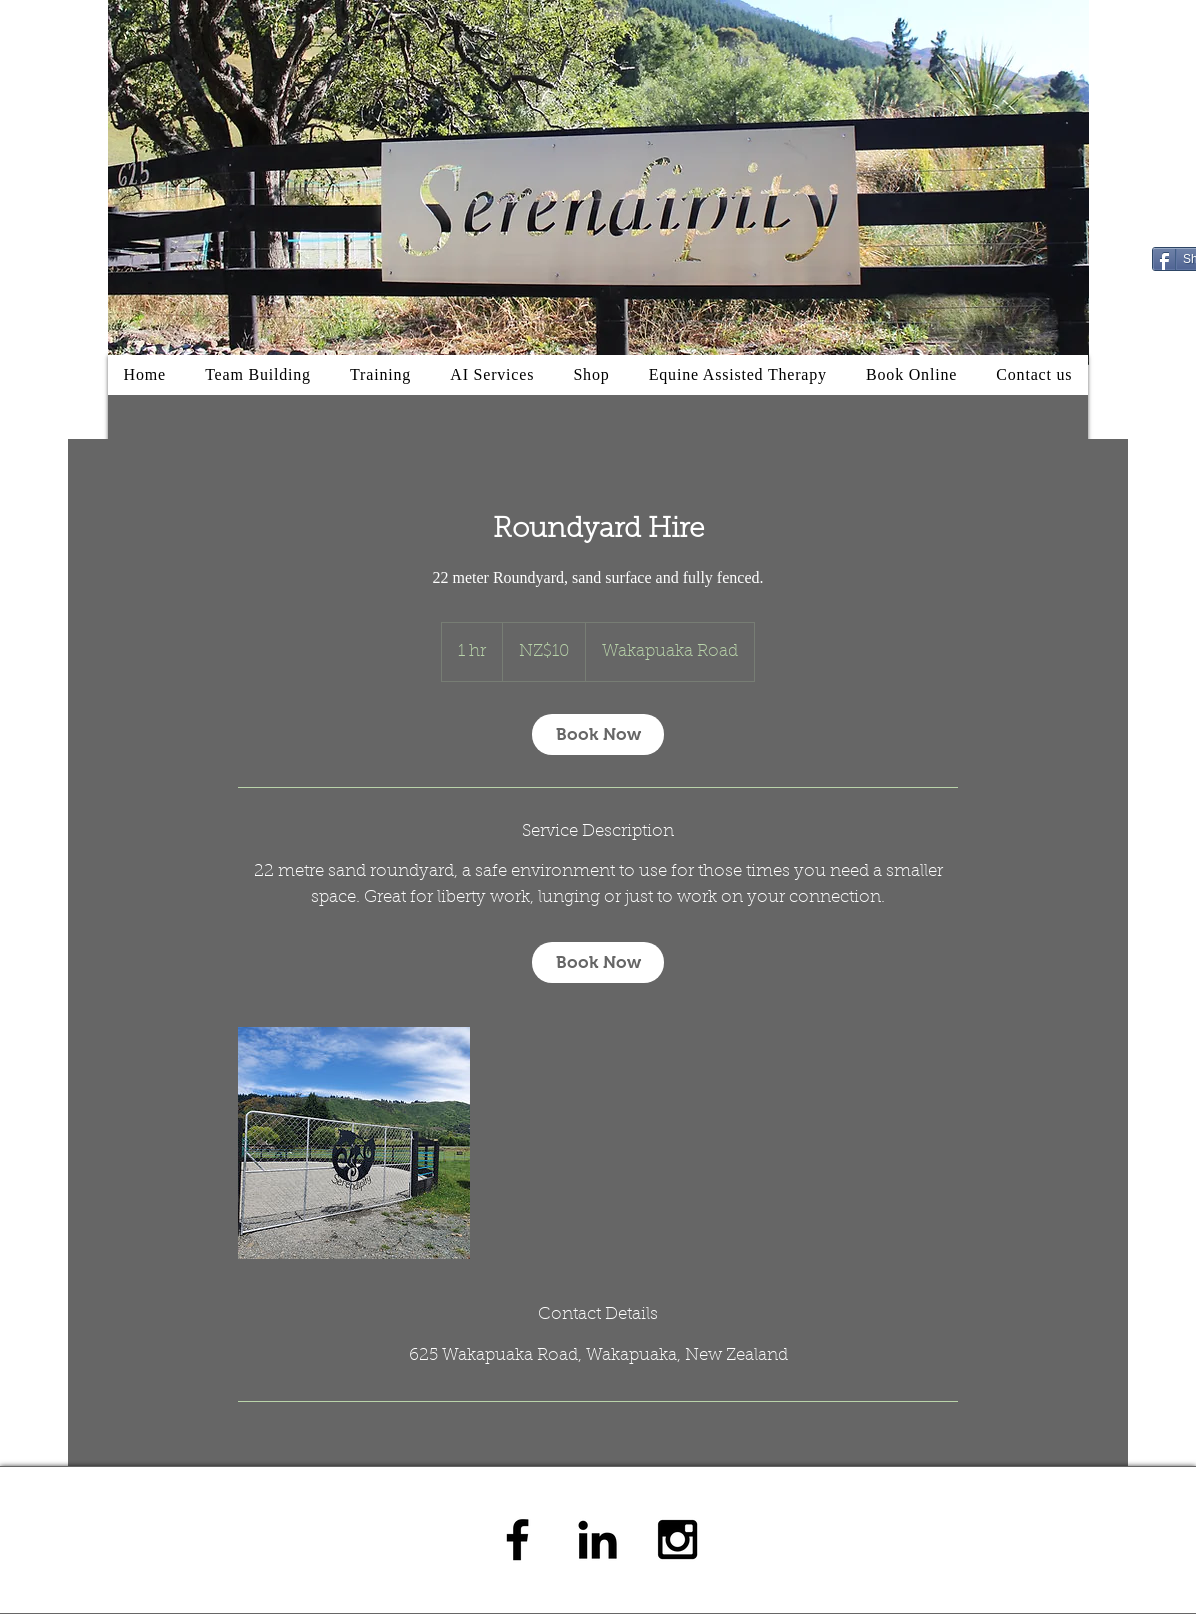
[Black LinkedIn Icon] (597, 1539)
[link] (598, 734)
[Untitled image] (354, 1143)
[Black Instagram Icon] (677, 1539)
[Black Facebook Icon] (517, 1539)
